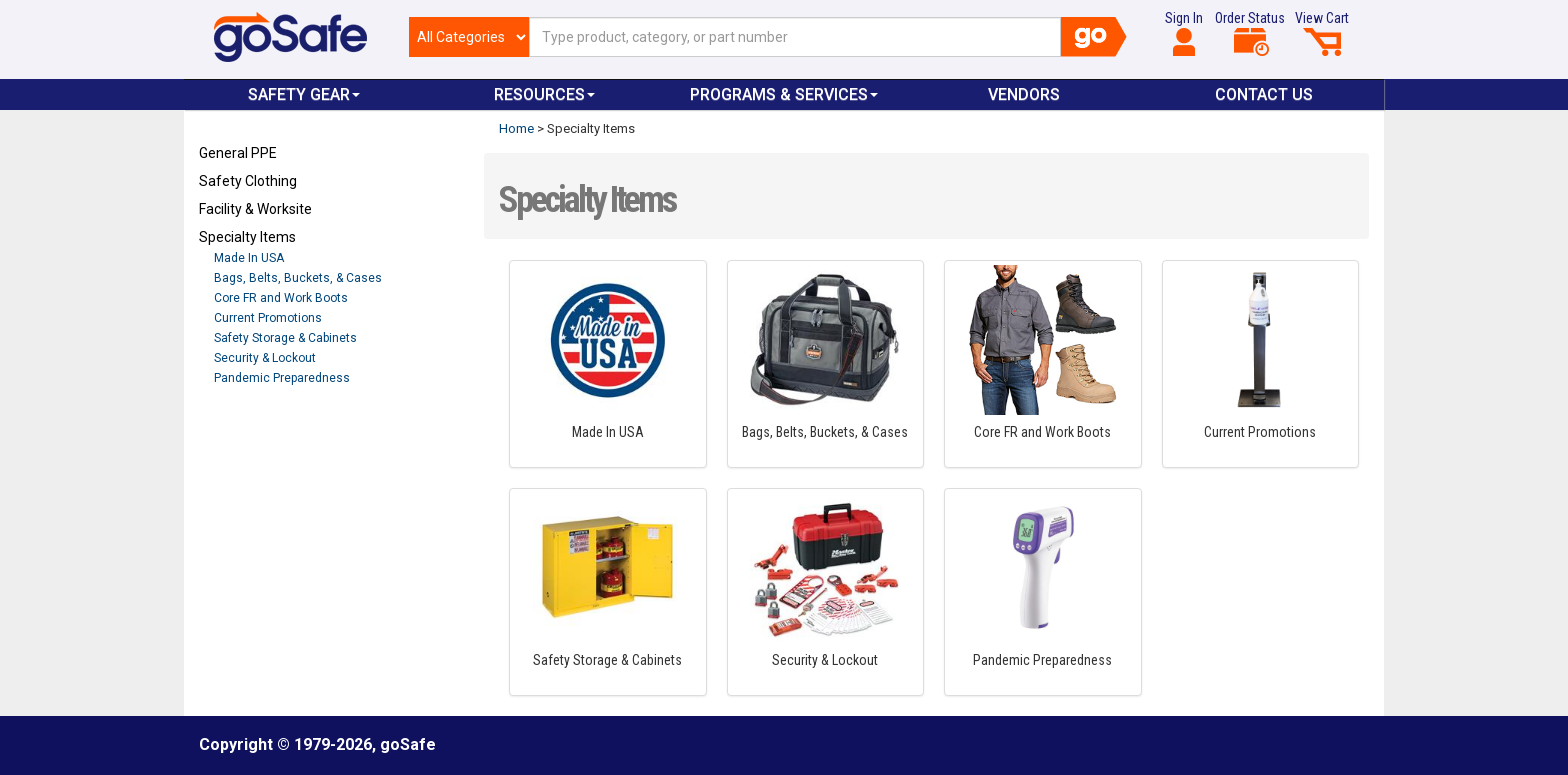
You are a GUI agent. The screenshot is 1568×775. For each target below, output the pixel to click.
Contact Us (1264, 94)
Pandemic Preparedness (282, 378)
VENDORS (1024, 94)
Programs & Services (784, 94)
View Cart (1322, 33)
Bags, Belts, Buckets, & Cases (298, 278)
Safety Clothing (248, 181)
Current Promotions (268, 318)
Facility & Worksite (255, 209)
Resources (544, 94)
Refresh (237, 425)
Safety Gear (304, 94)
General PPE (238, 153)
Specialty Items (247, 237)
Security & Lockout (265, 358)
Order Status (1250, 33)
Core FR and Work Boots (281, 298)
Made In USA (249, 258)
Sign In (1184, 33)
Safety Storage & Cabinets (285, 338)
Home (516, 128)
